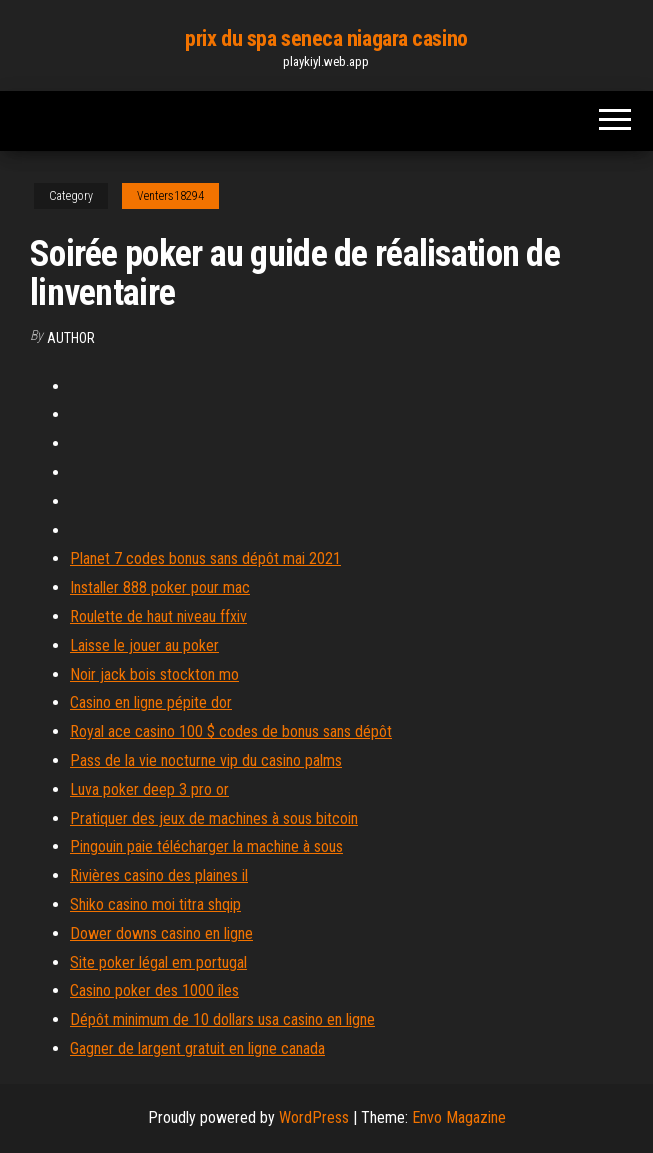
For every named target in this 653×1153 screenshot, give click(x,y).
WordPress (314, 1117)
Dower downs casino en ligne (161, 933)
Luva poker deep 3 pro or (149, 789)
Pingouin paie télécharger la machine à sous (206, 846)
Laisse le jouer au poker (144, 645)
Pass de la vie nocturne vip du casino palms (206, 760)
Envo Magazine (459, 1117)
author (71, 338)
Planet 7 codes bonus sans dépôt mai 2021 (205, 558)
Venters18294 (170, 196)
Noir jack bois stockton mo (154, 674)
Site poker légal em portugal (158, 962)
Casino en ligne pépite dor (151, 702)
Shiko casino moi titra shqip (155, 904)
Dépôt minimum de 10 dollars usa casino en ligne (222, 1019)
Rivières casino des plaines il (159, 875)
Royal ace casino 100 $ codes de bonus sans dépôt (231, 731)
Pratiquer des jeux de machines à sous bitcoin (214, 818)
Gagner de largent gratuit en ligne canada (197, 1048)
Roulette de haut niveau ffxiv (158, 616)
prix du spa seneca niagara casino (326, 38)
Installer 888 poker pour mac (160, 587)
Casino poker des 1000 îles (154, 990)
